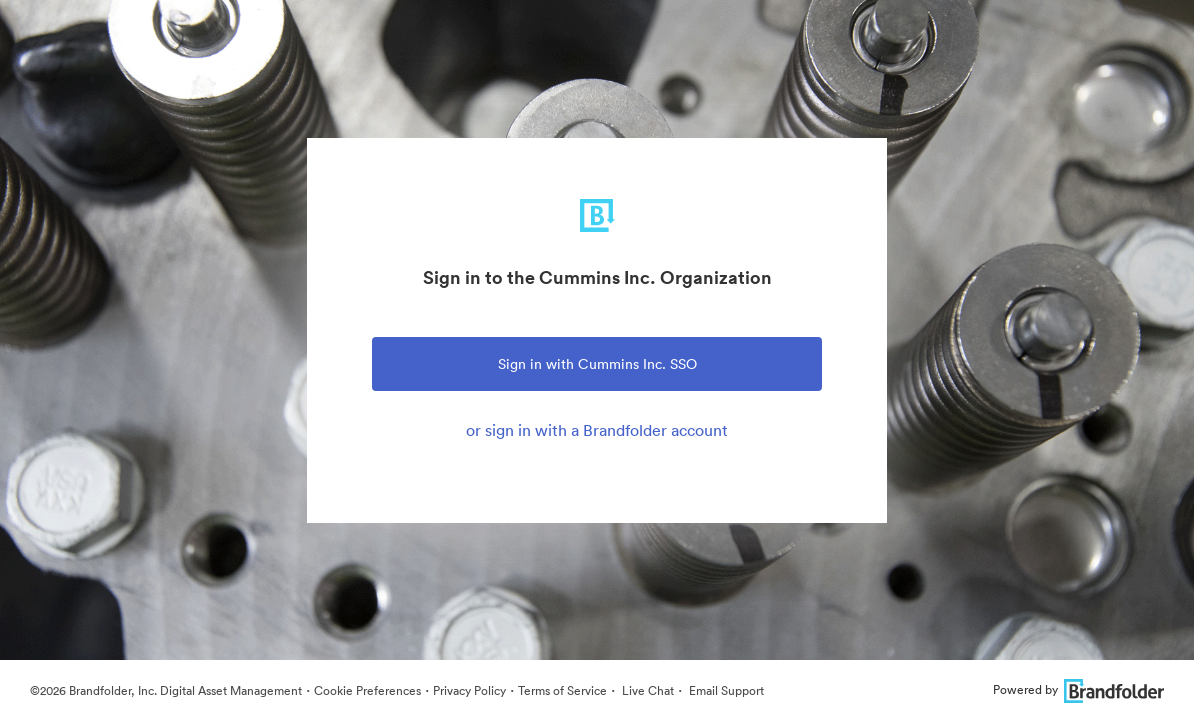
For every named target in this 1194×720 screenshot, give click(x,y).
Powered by (1078, 689)
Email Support (725, 690)
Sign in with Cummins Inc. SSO (597, 364)
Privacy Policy (469, 690)
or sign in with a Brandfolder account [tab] (597, 430)
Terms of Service (562, 690)
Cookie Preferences (367, 690)
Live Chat (646, 690)
